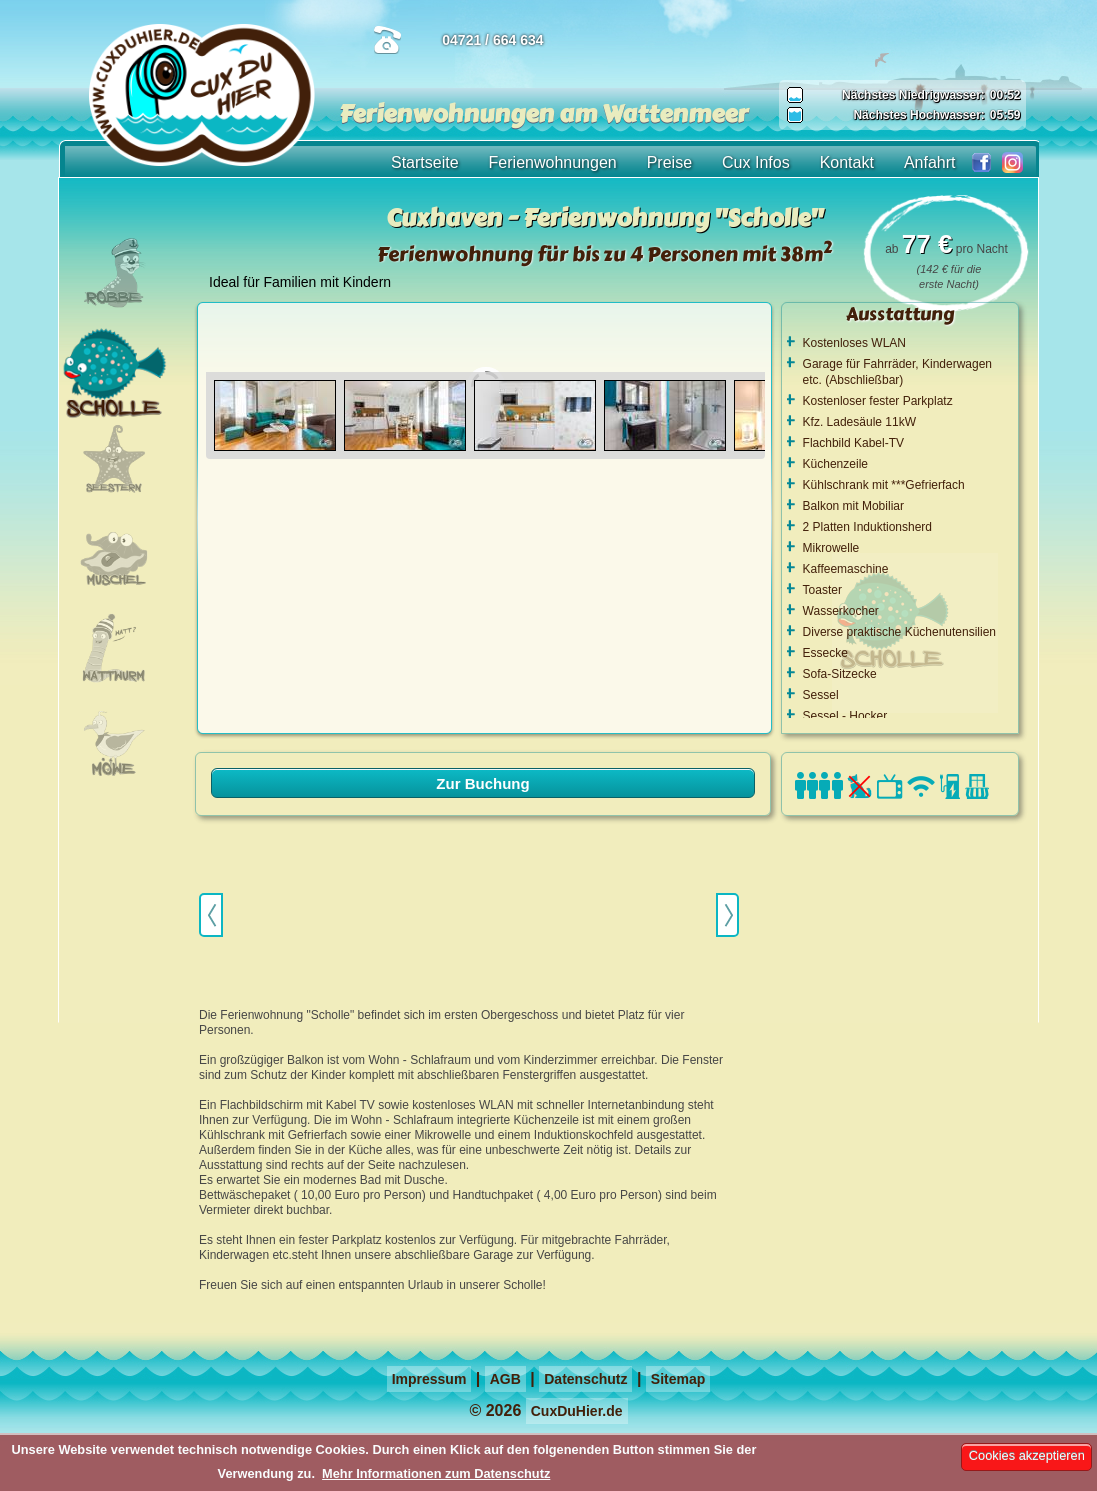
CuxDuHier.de (577, 1411)
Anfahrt (930, 162)
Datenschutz (585, 1379)
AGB (505, 1379)
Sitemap (678, 1379)
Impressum (429, 1379)
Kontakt (847, 162)
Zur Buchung (482, 783)
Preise (669, 162)
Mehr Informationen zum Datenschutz (436, 1473)
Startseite (425, 162)
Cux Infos (756, 162)
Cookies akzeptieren (1027, 1455)
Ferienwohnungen (553, 162)
